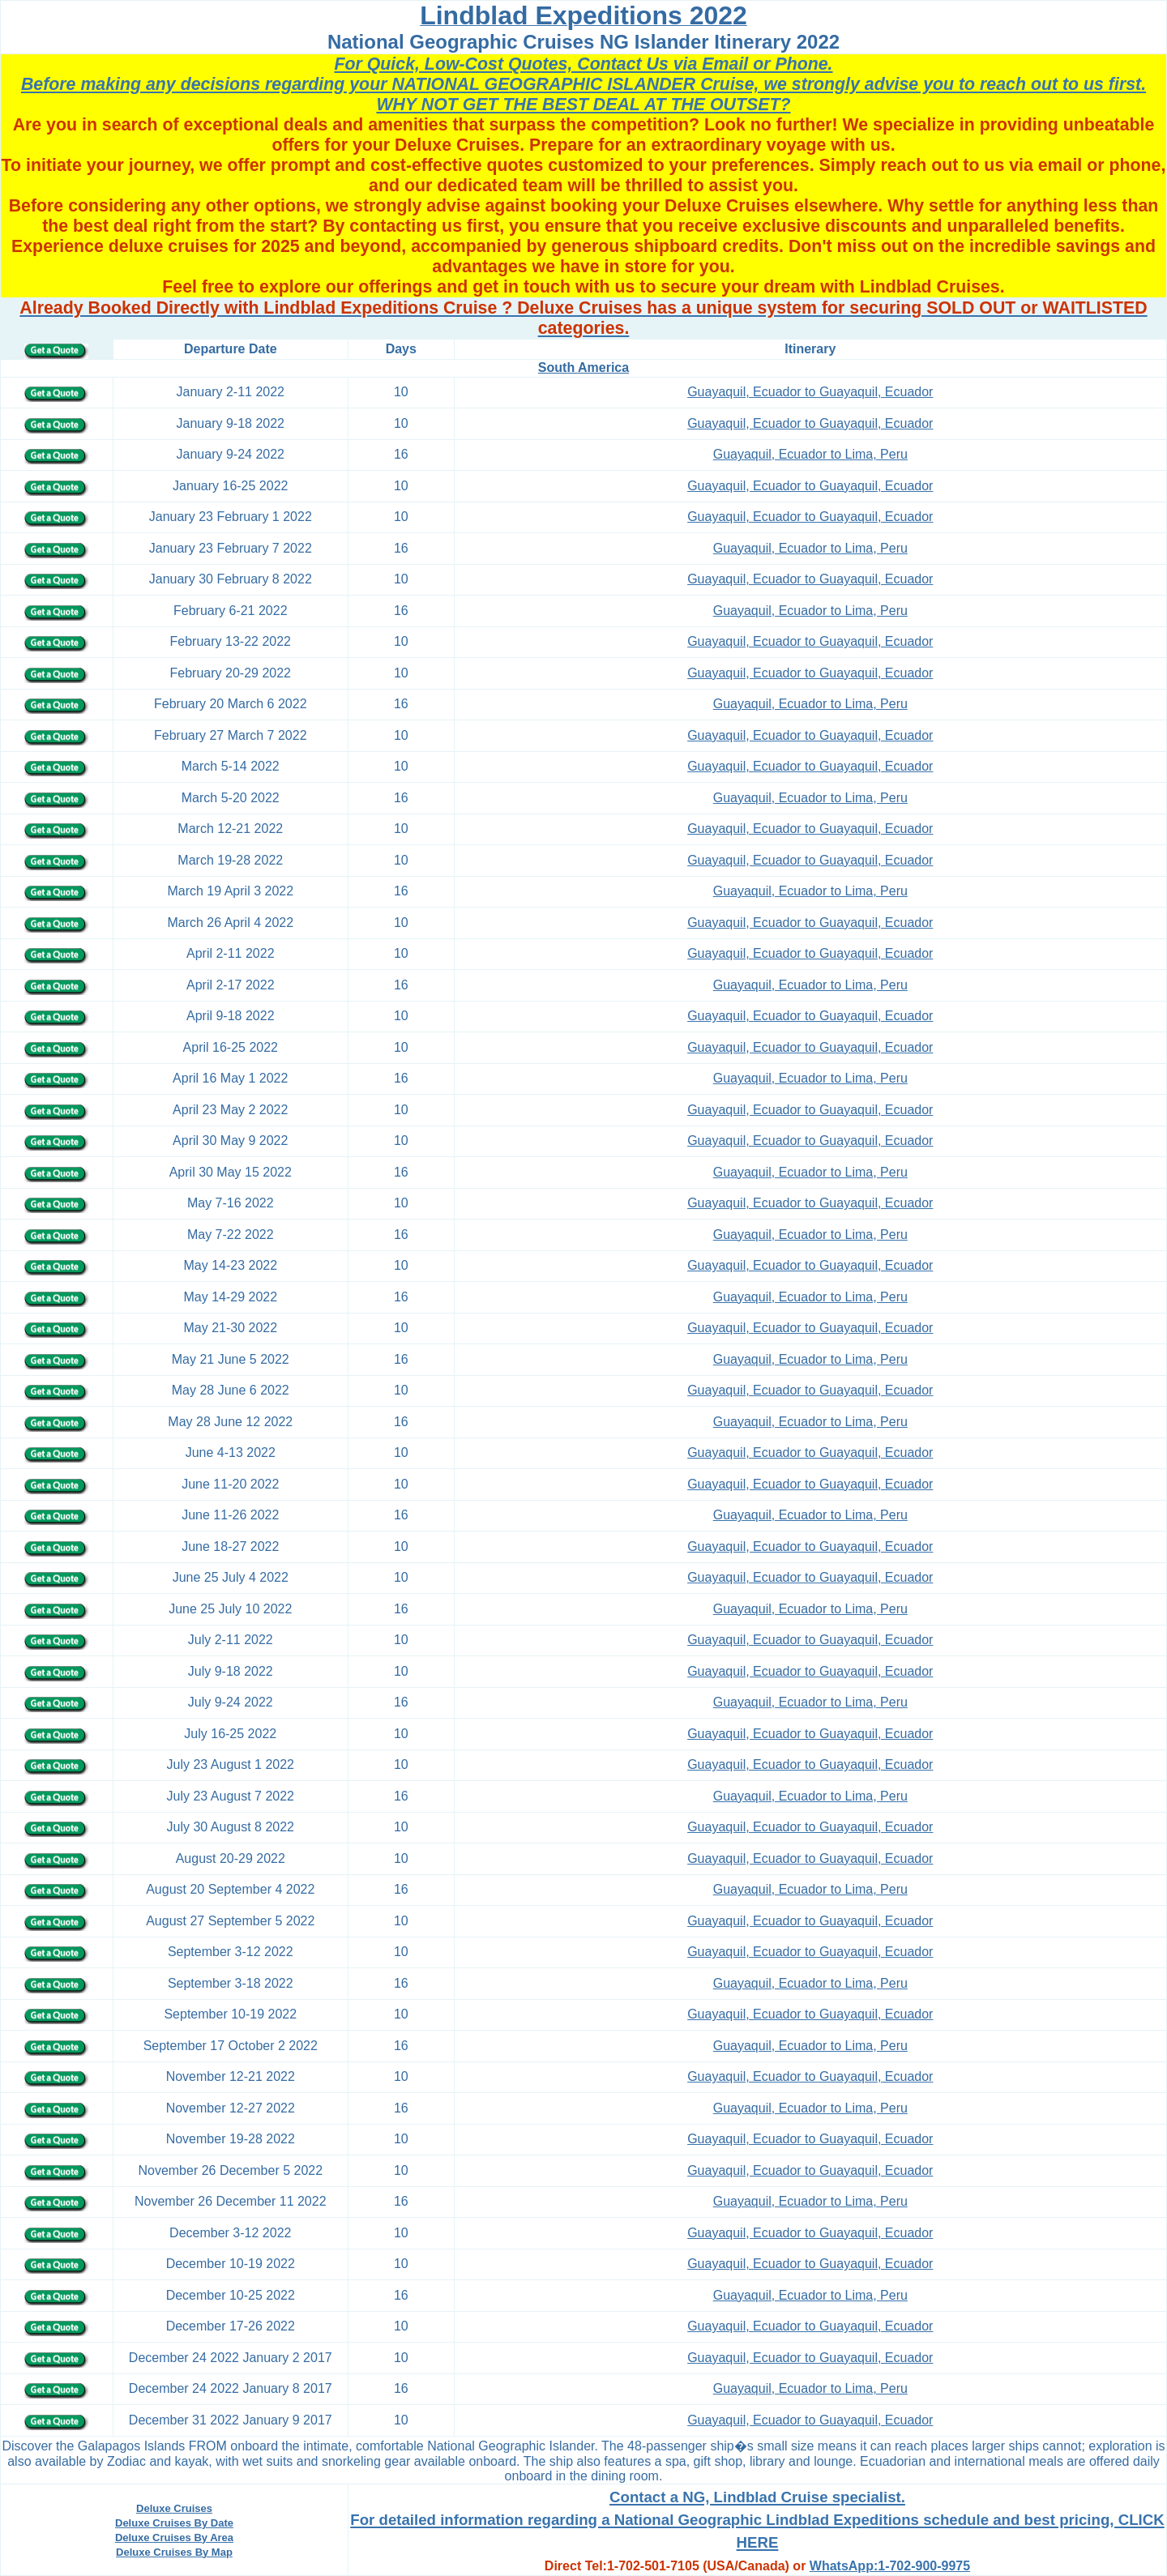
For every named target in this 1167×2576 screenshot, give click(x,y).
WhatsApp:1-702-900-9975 (890, 2566)
